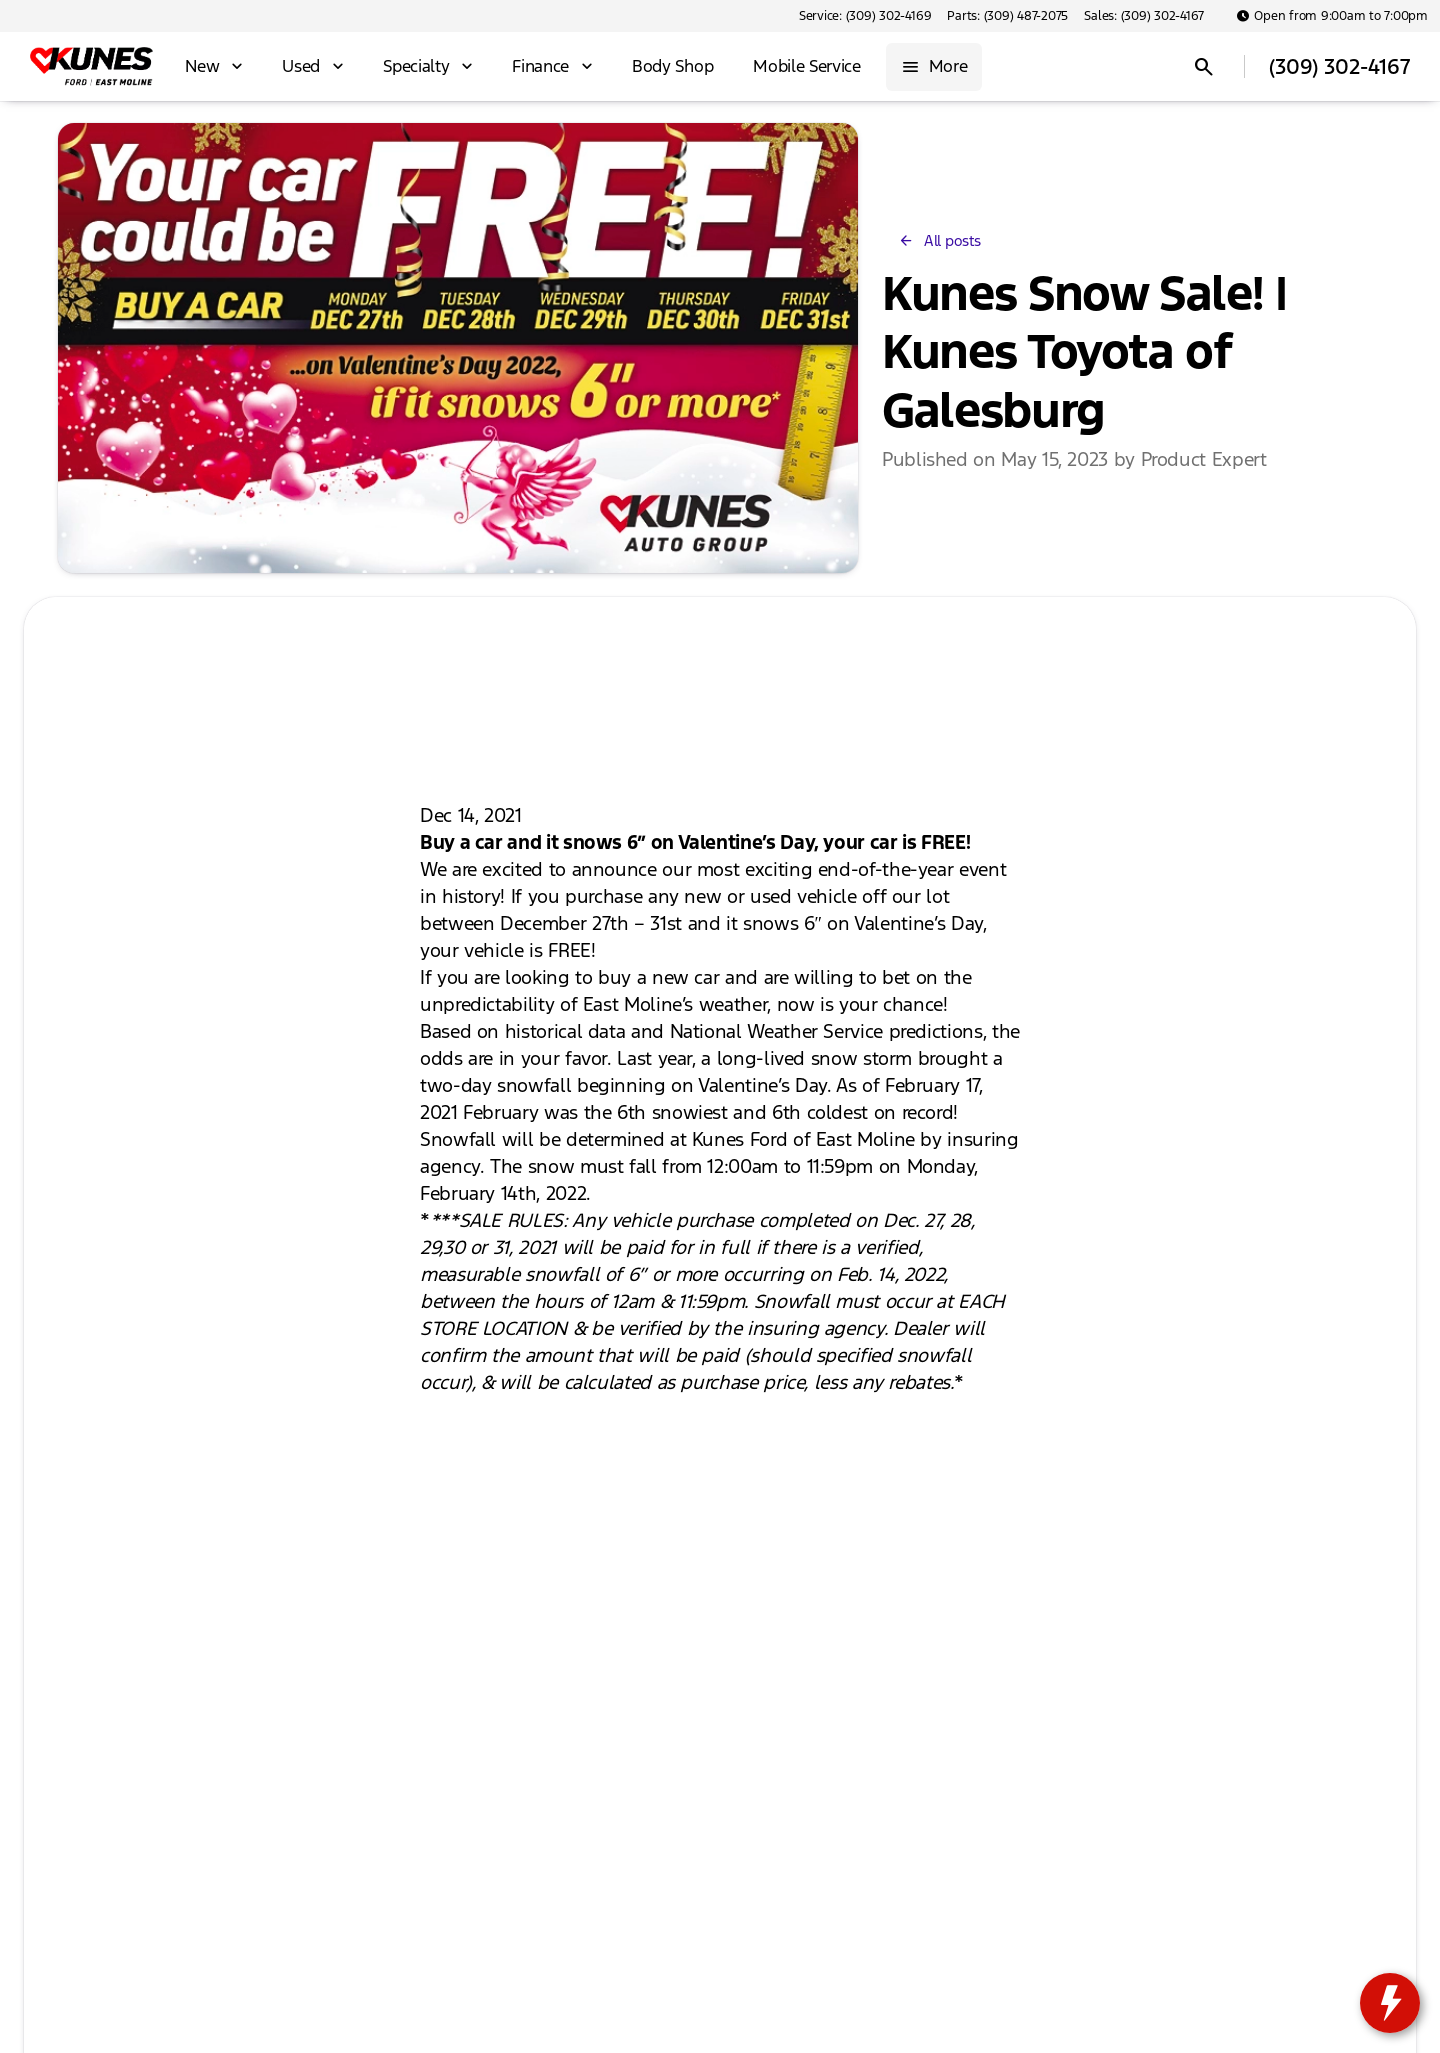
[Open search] (1204, 67)
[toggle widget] (1390, 2003)
